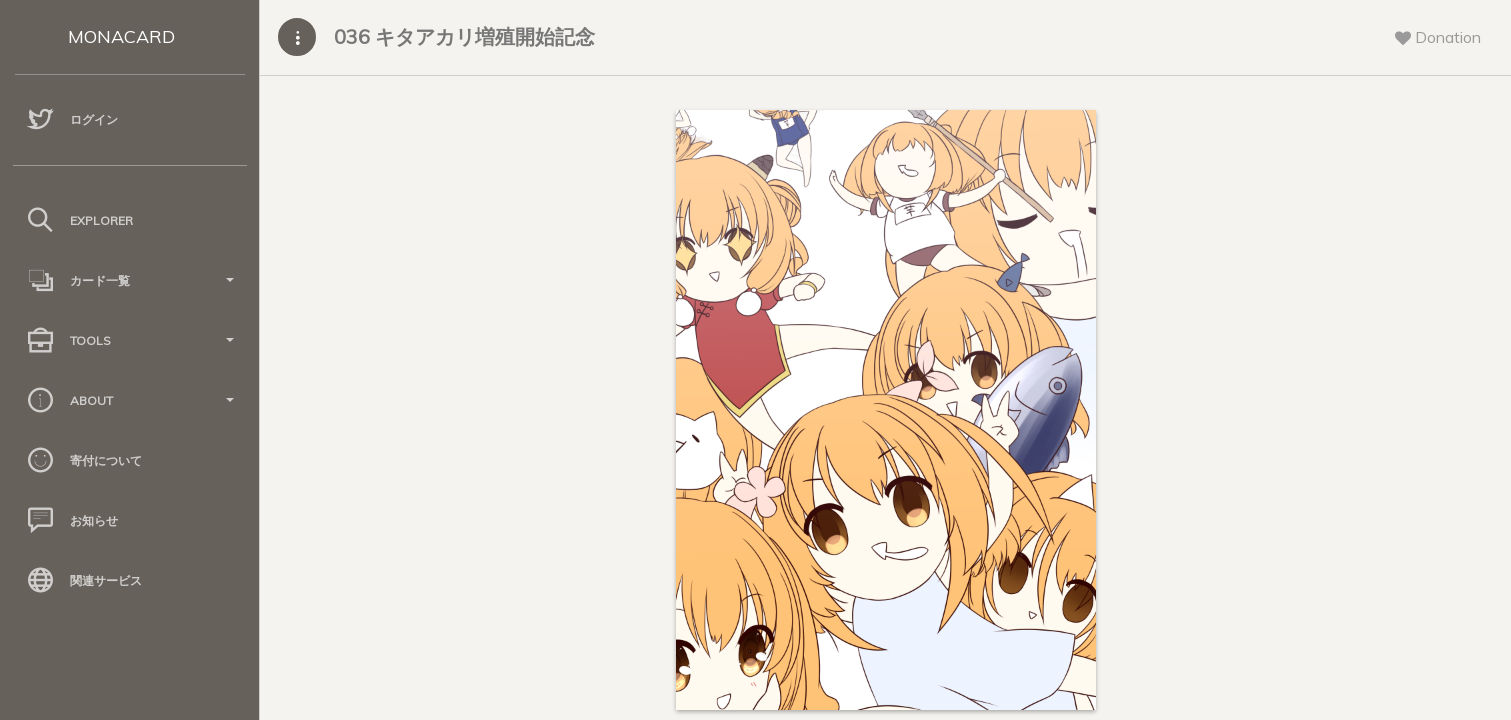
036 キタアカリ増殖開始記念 (464, 36)
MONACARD (121, 36)
